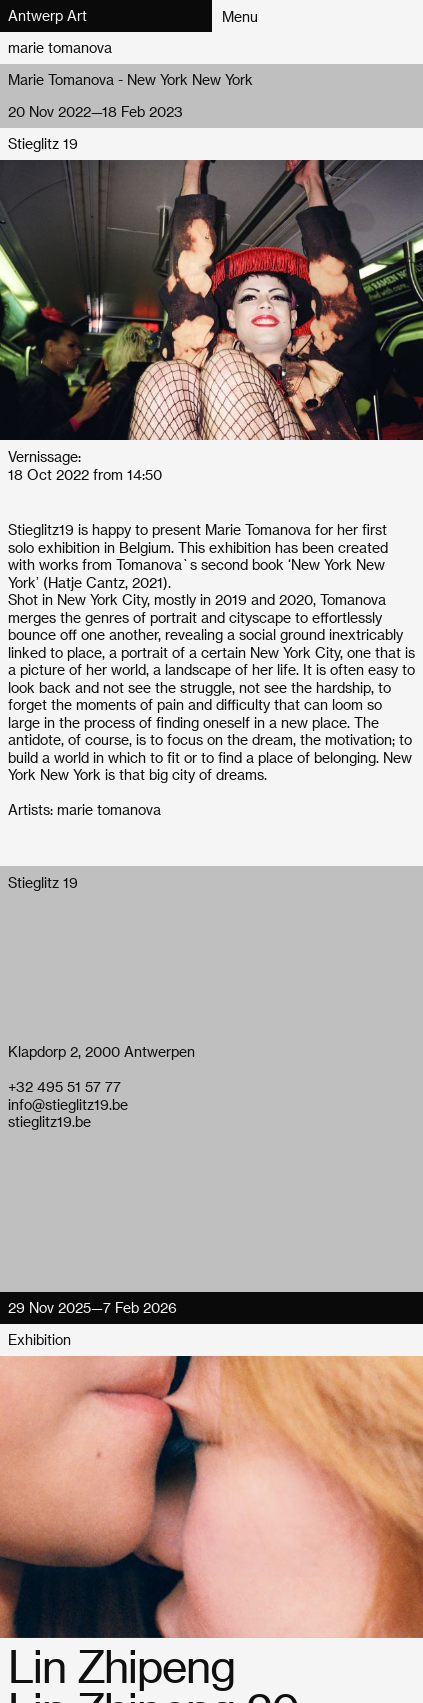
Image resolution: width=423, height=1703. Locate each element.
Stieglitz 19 (43, 143)
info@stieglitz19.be (68, 1104)
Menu (240, 16)
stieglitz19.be (49, 1121)
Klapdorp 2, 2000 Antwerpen (101, 1051)
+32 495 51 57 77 (64, 1086)
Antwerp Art (47, 15)
